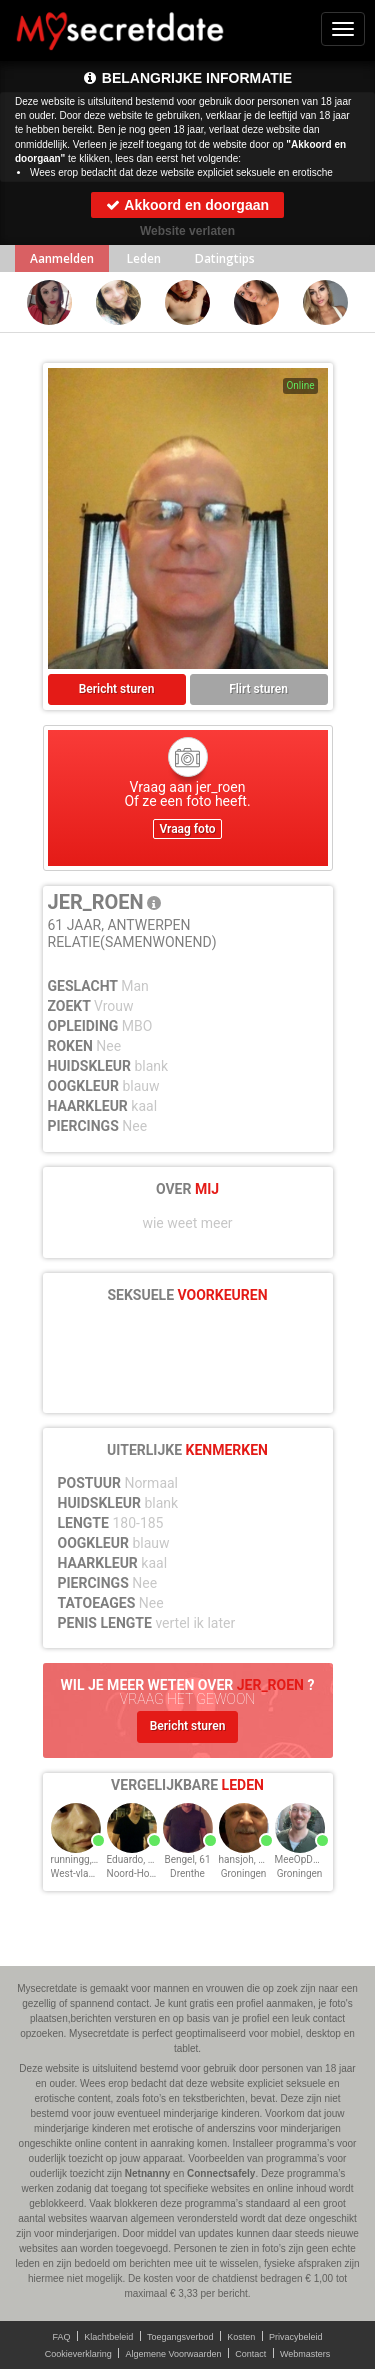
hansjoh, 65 (244, 1859)
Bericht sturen (117, 689)
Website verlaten (187, 231)
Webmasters (305, 2354)
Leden (144, 258)
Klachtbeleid (108, 2337)
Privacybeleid (296, 2337)
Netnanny (148, 2173)
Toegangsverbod (180, 2337)
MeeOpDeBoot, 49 (315, 1859)
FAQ (62, 2337)
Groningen (244, 1873)
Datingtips (225, 258)
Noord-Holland (139, 1873)
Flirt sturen (258, 689)
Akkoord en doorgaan (187, 205)
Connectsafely (221, 2173)
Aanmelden (62, 258)
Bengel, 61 (187, 1859)
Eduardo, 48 (133, 1859)
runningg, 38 (78, 1859)
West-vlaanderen (88, 1873)
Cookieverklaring (78, 2354)
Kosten (241, 2337)
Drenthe (187, 1873)
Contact (250, 2354)
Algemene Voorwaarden (173, 2354)
